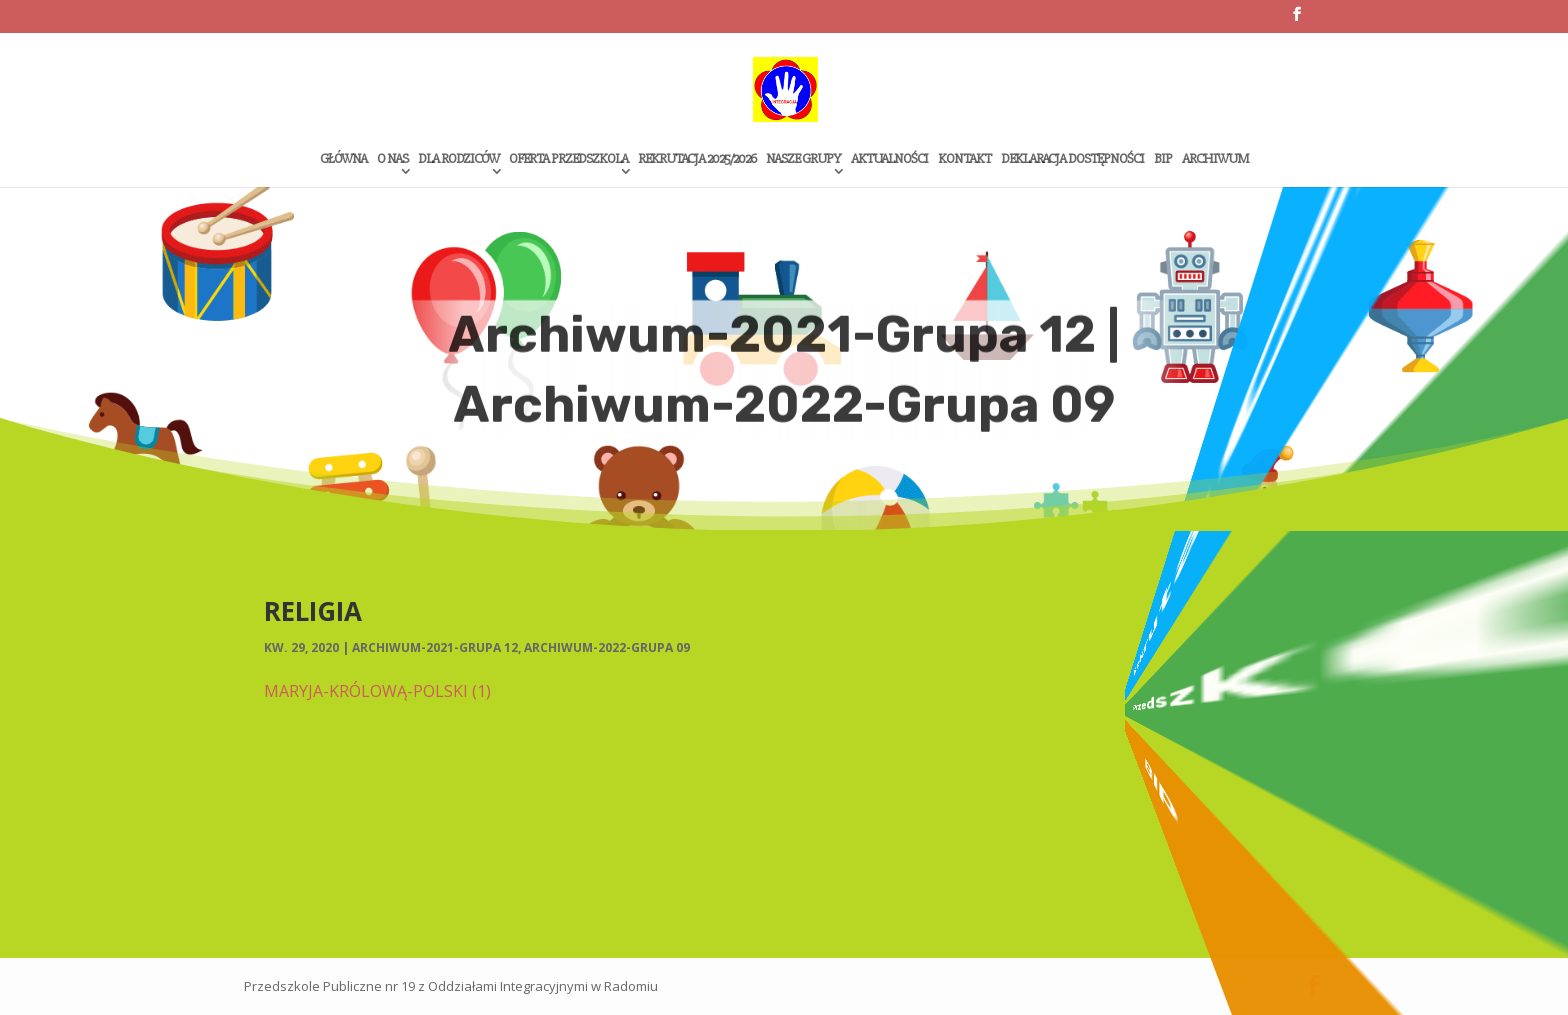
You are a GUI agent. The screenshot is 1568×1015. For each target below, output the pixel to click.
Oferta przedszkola (568, 159)
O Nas (392, 159)
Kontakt (964, 159)
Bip (1163, 159)
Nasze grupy (803, 159)
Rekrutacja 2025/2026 (697, 159)
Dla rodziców (458, 159)
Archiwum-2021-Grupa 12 (435, 647)
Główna (343, 159)
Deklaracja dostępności (1072, 159)
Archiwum (1215, 159)
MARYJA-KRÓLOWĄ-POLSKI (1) (377, 691)
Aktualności (889, 159)
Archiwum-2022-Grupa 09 (607, 647)
